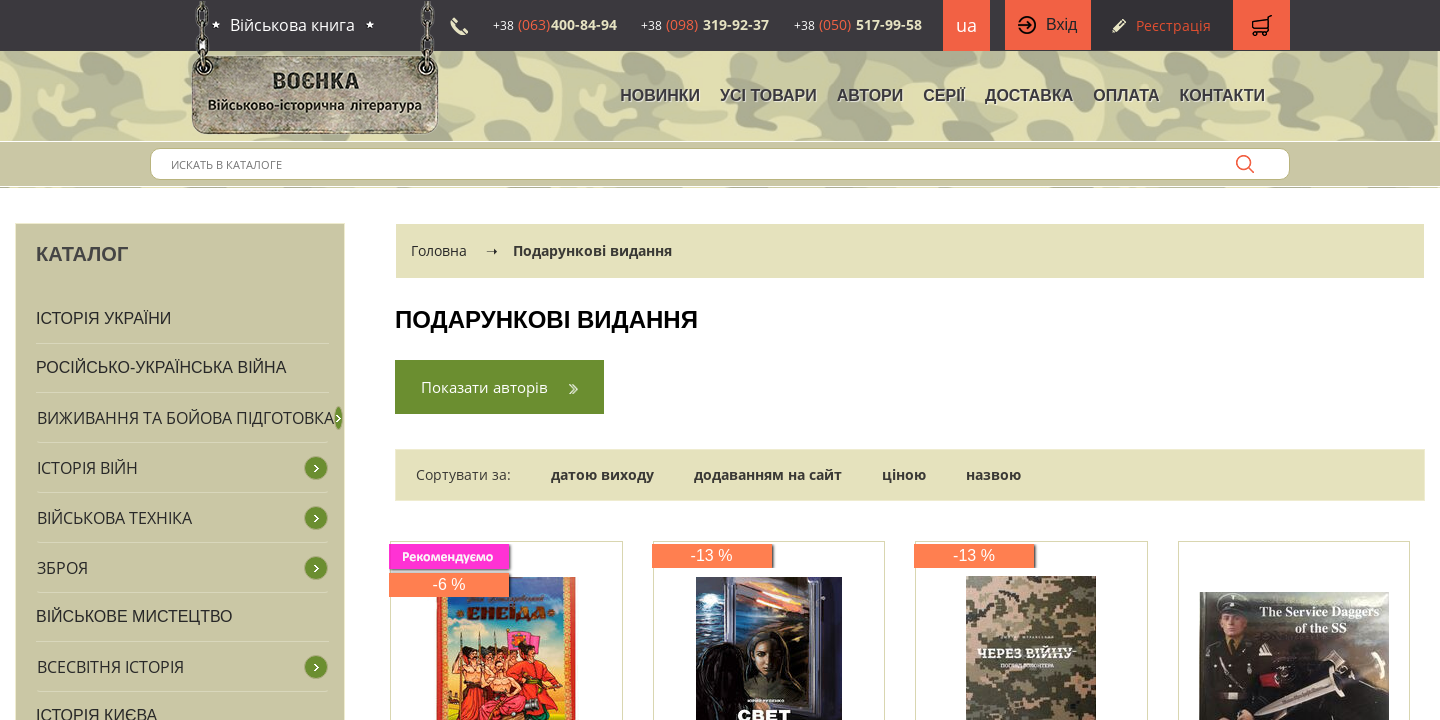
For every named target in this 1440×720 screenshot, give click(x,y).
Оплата (1126, 95)
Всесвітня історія (110, 667)
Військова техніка (114, 518)
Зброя (62, 568)
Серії (944, 95)
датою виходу (602, 474)
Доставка (1029, 95)
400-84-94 (555, 24)
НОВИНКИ (660, 95)
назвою (993, 474)
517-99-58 (858, 24)
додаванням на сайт (768, 474)
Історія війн (87, 468)
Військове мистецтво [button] (134, 616)
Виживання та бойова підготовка (185, 418)
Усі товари (768, 95)
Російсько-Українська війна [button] (161, 367)
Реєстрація (1173, 25)
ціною (904, 474)
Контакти (1222, 95)
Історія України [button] (103, 318)
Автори (870, 95)
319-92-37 (705, 24)
